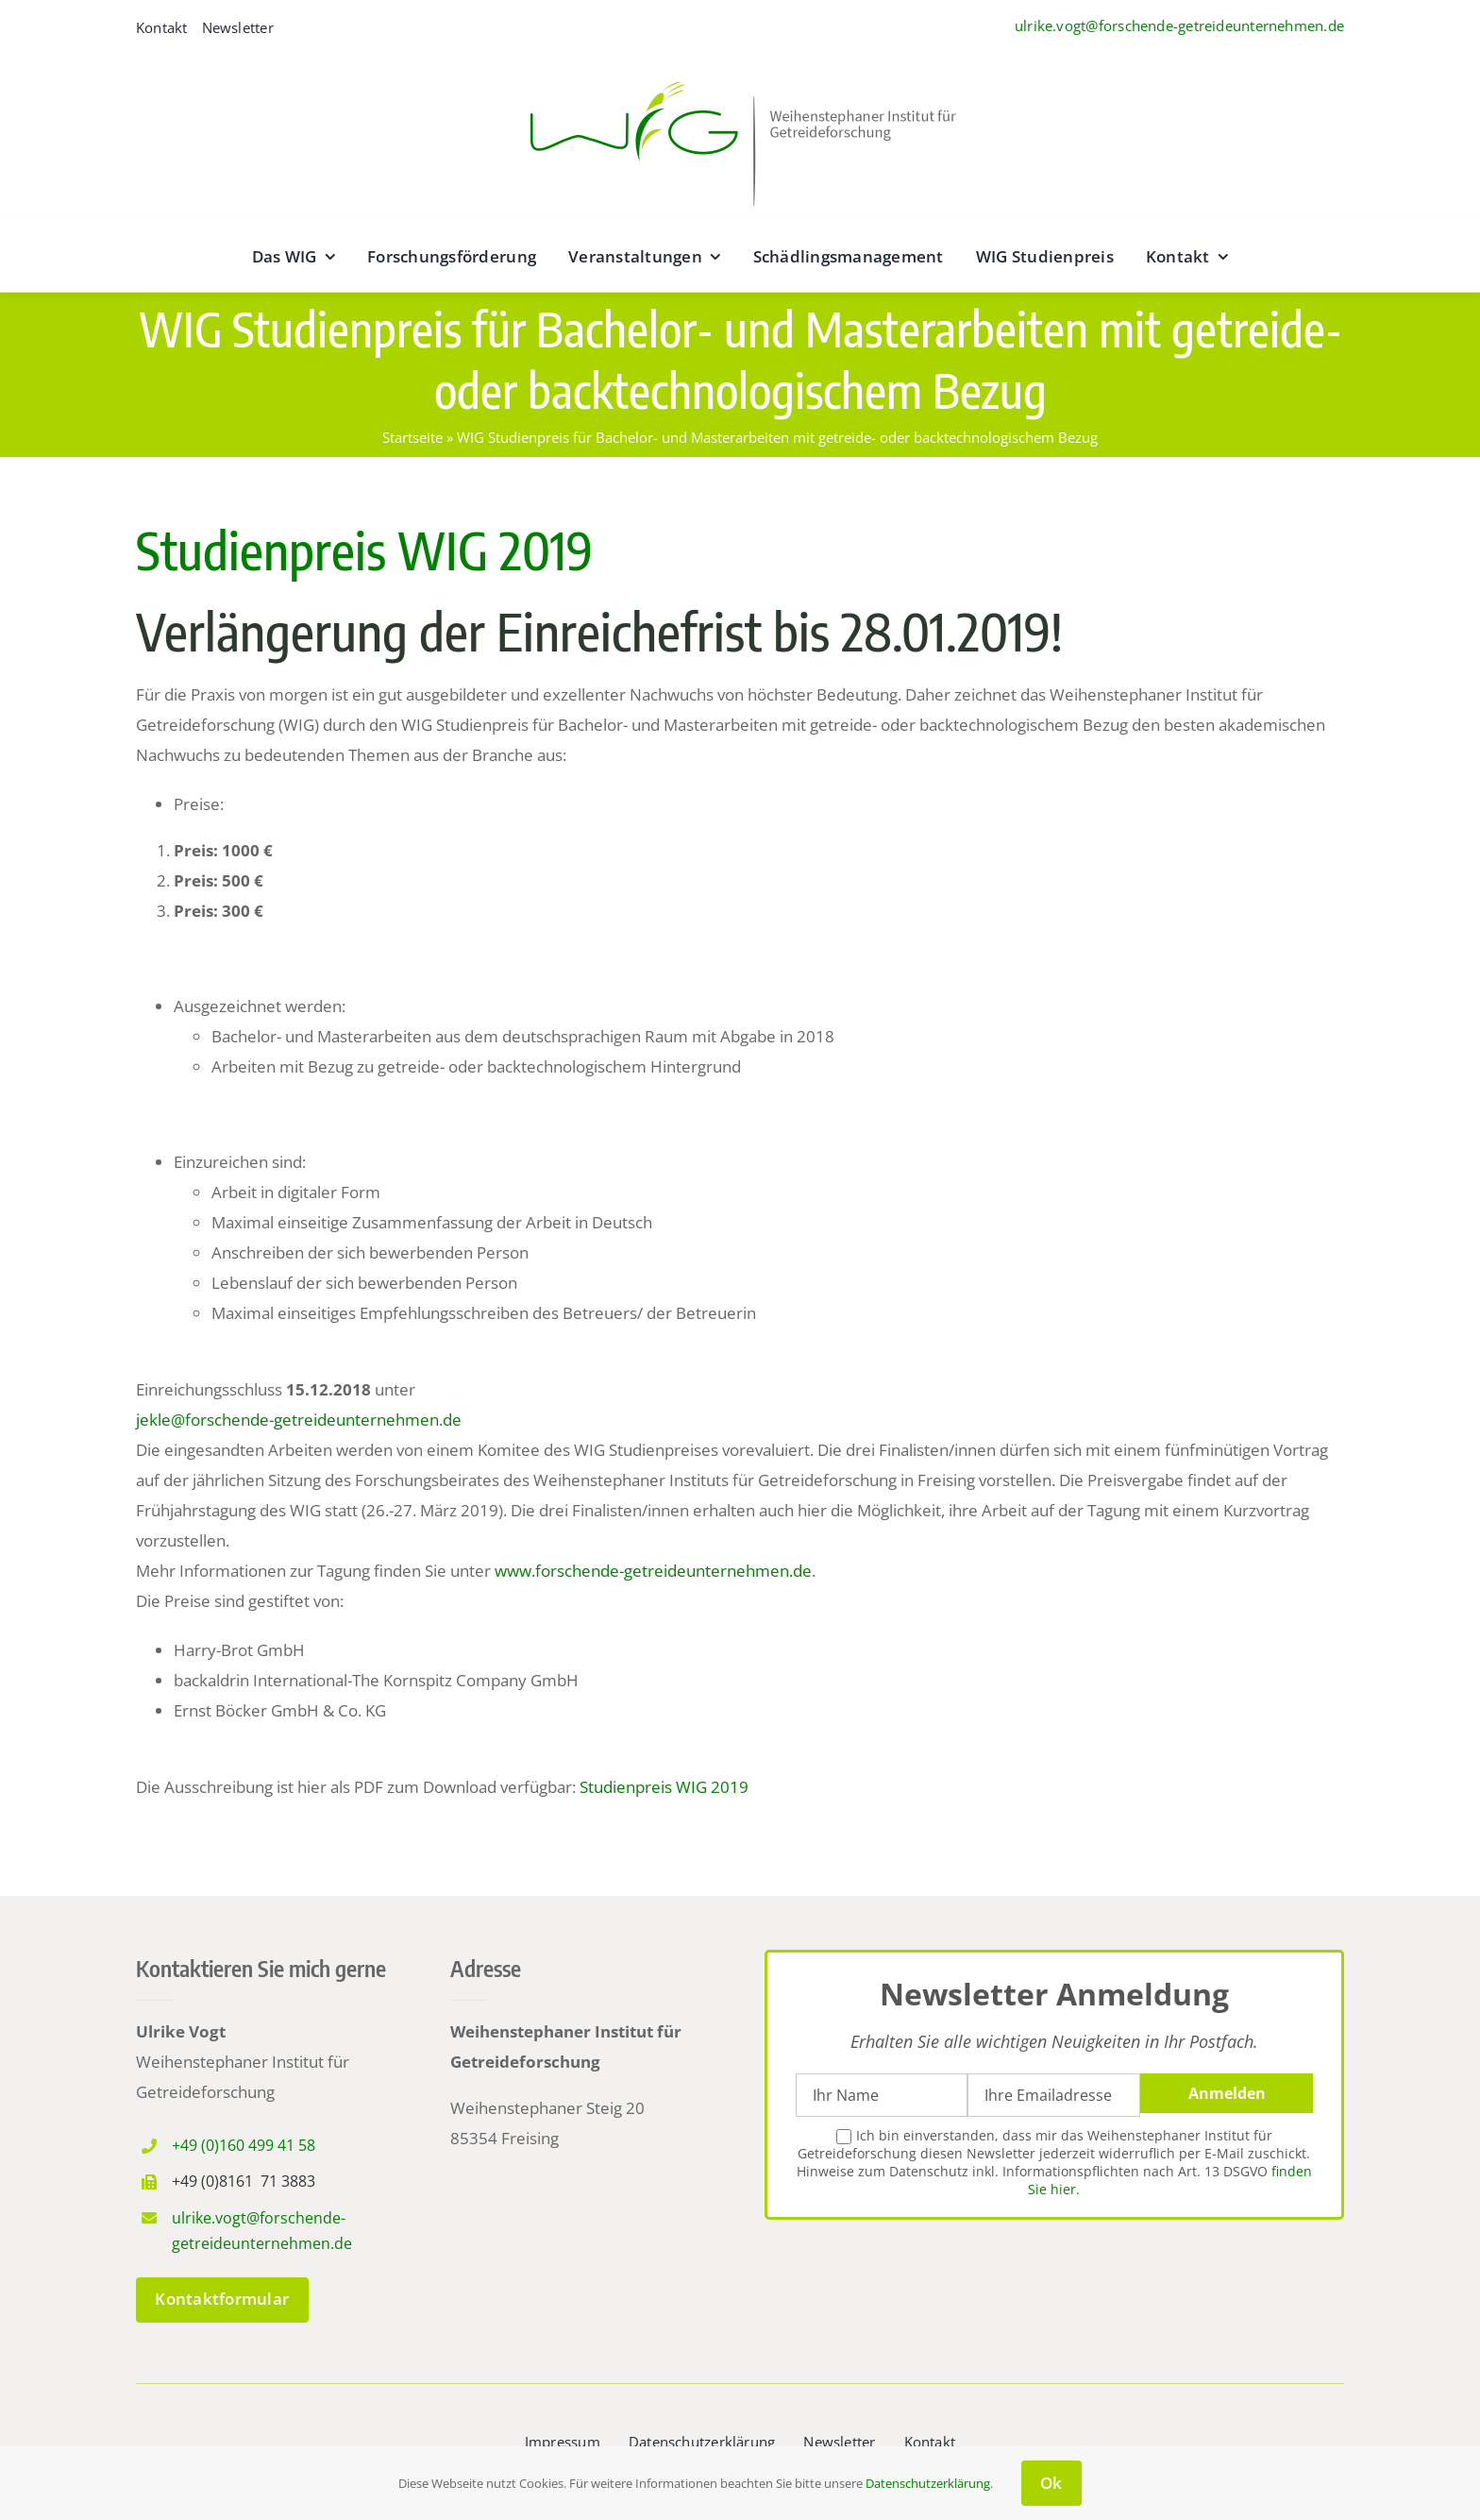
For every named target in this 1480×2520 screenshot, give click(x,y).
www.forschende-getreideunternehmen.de (653, 1570)
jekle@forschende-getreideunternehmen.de (299, 1419)
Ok (1051, 2483)
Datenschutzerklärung (928, 2483)
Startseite (412, 437)
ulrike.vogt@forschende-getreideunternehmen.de (1179, 25)
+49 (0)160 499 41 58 (243, 2145)
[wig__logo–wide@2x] (740, 76)
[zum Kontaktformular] (222, 2300)
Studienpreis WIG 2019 (364, 549)
